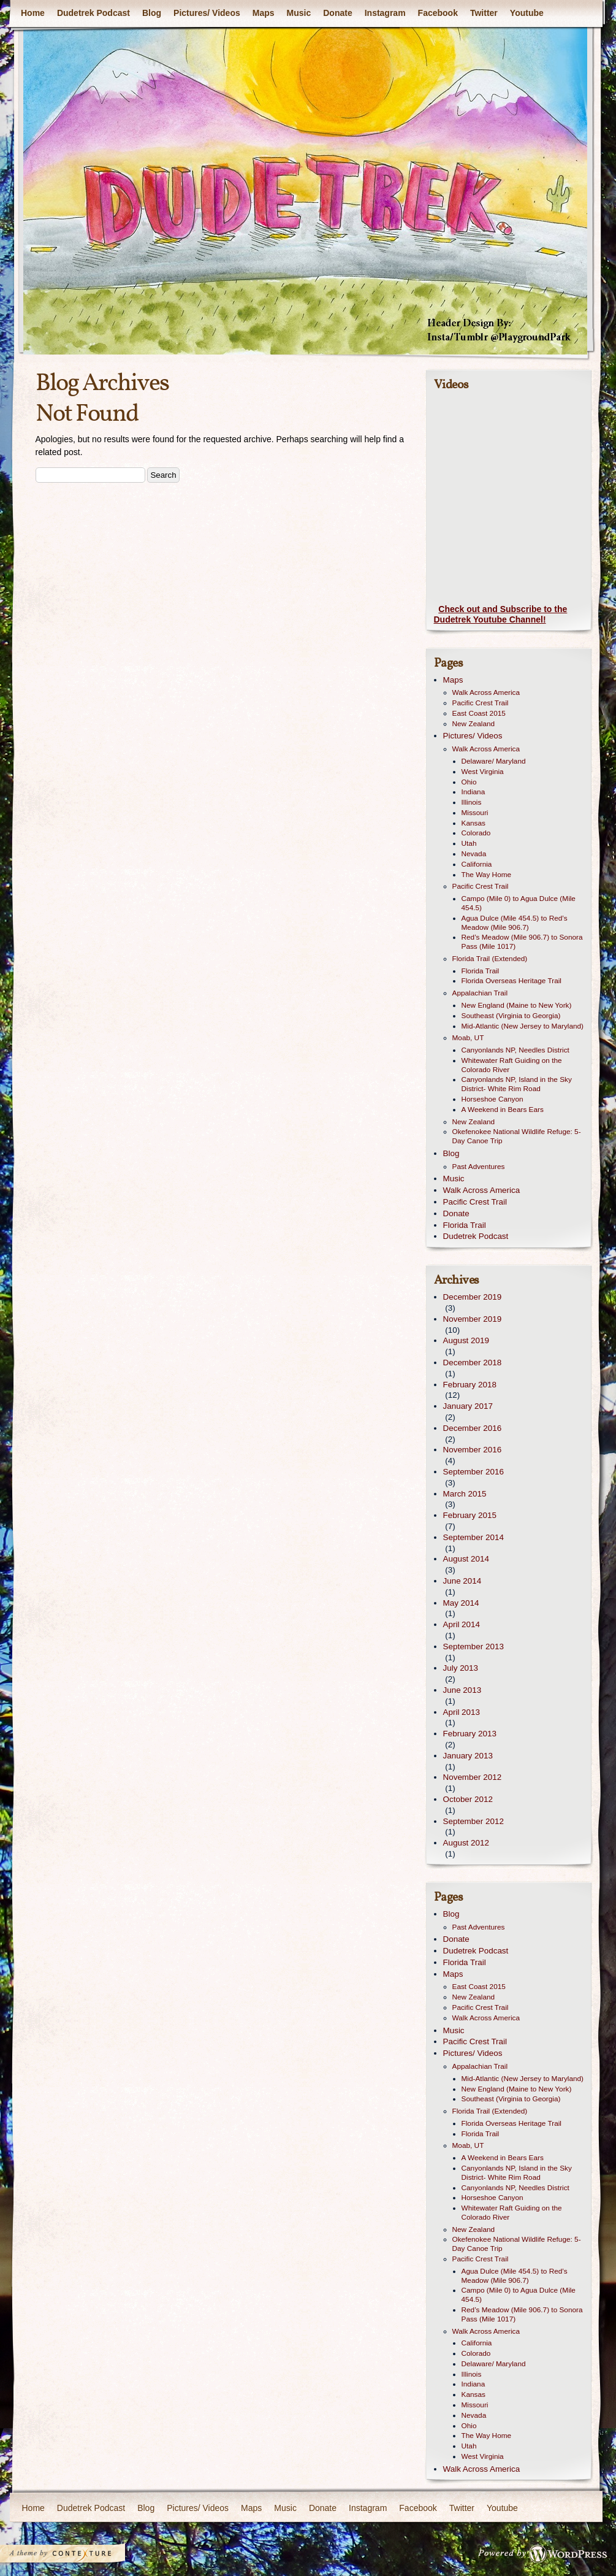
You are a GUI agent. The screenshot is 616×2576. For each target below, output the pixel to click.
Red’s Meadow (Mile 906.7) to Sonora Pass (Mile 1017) (522, 942)
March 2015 (465, 1493)
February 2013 (469, 1733)
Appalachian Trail (480, 993)
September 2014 (473, 1537)
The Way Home (487, 874)
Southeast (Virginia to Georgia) (511, 1015)
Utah (469, 843)
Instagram (384, 13)
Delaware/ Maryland (494, 761)
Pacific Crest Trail (480, 703)
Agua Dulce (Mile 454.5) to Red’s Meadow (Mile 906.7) (515, 923)
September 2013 (473, 1646)
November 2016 (472, 1449)
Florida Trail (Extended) (490, 958)
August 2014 (466, 1558)
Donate (337, 13)
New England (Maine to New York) (517, 1005)
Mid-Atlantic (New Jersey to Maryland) (523, 1026)
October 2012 (468, 1799)
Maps (263, 13)
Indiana (473, 792)
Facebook (437, 13)
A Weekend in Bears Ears (503, 1109)
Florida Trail (481, 971)
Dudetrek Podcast (92, 13)
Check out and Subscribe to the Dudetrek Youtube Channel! (501, 614)
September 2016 (473, 1471)
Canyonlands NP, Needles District (515, 1050)
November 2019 (472, 1319)
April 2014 (462, 1624)
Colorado (476, 833)
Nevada (474, 853)
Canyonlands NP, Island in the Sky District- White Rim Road (517, 1084)
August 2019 (466, 1340)
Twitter (483, 13)
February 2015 (469, 1515)
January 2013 (468, 1755)
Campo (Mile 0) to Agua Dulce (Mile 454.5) (519, 903)
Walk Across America (486, 692)
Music (298, 13)
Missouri (475, 812)
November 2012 (472, 1777)
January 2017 (468, 1406)
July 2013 (461, 1668)
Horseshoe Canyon (492, 1099)
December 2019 (472, 1296)
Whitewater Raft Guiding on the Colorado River (512, 1065)
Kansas (473, 823)
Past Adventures (478, 1166)
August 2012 (466, 1842)
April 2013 (462, 1712)
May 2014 (461, 1603)
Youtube (526, 13)
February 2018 (469, 1384)
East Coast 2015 (479, 713)
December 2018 (472, 1362)
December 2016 (472, 1428)
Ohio (469, 782)
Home (33, 13)
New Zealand (473, 723)
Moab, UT (468, 1037)
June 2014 (462, 1580)
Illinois (472, 802)
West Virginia (483, 771)
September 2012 (473, 1821)
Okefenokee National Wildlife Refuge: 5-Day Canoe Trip (516, 1136)
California (477, 864)
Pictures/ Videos (206, 13)
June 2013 (462, 1690)
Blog (151, 13)
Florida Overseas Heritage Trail (511, 980)
